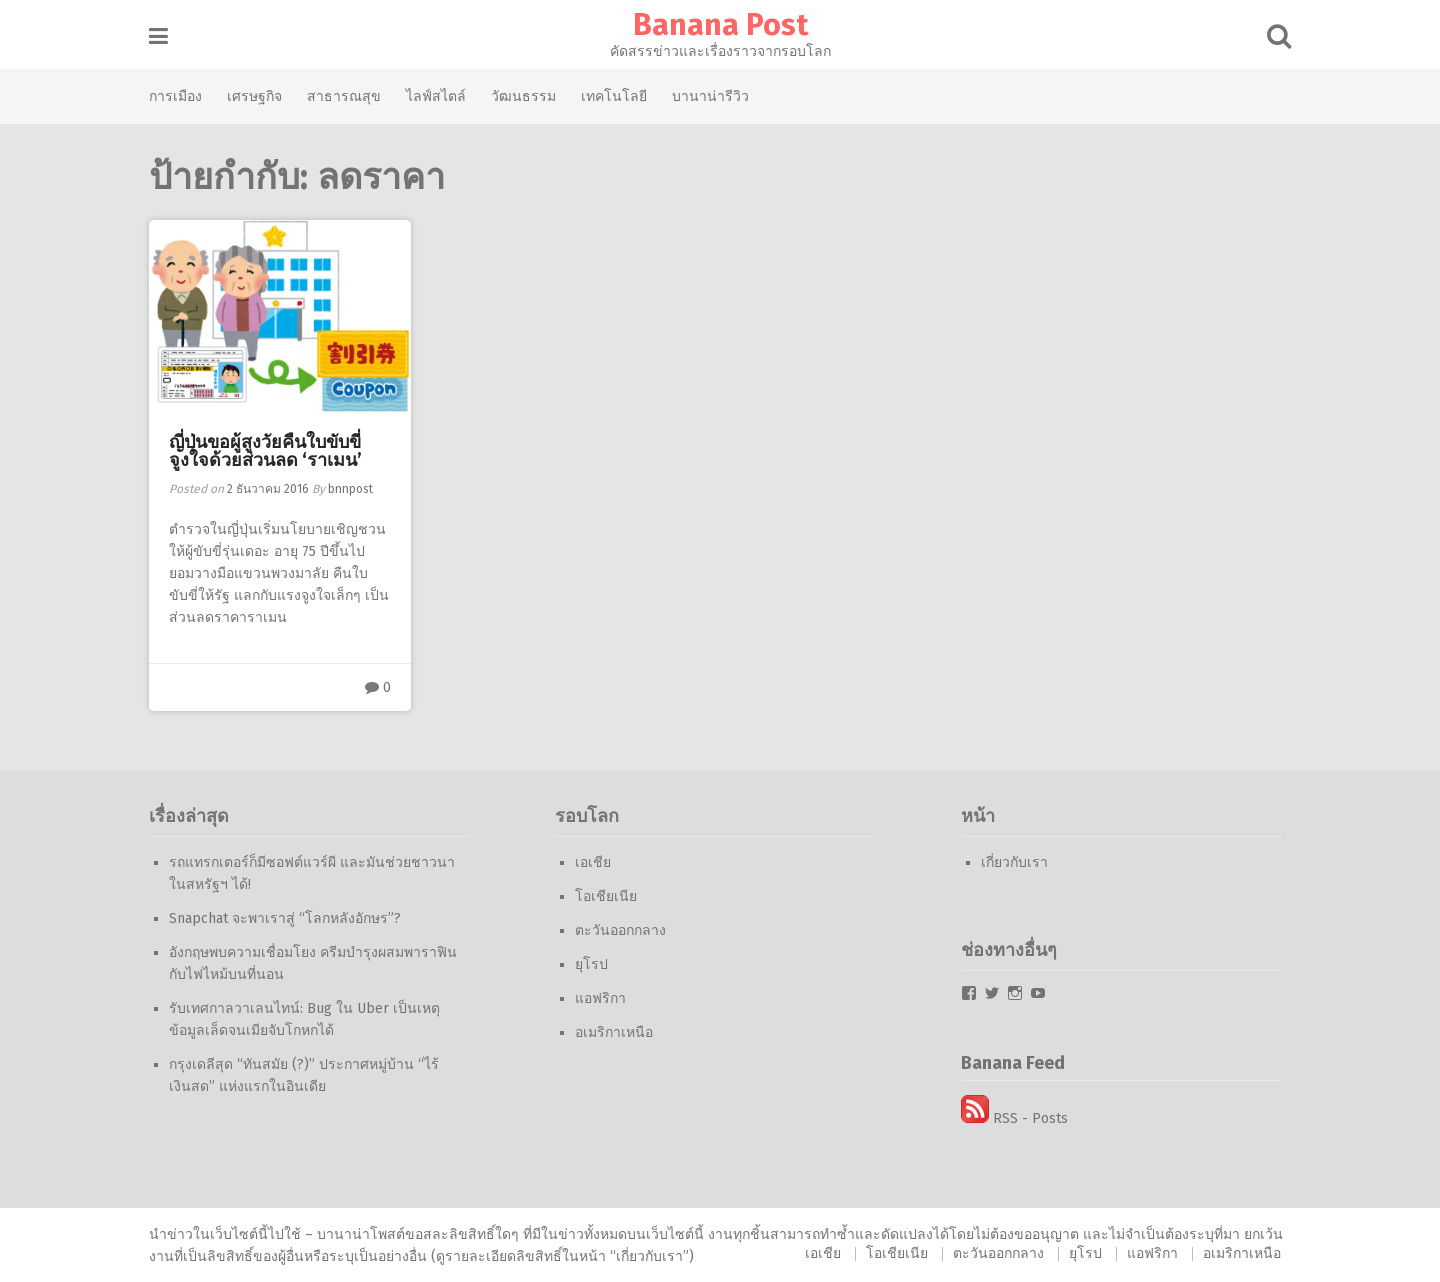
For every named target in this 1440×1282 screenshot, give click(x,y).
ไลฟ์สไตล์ (436, 96)
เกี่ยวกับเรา (1014, 862)
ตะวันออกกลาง (620, 930)
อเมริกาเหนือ (614, 1032)
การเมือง (175, 96)
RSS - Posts (1014, 1118)
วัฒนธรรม (523, 96)
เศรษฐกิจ (254, 96)
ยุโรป (591, 964)
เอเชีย (593, 862)
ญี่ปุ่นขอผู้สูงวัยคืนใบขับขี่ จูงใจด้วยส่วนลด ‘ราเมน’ (265, 451)
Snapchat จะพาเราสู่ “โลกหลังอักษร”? (285, 918)
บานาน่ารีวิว (710, 96)
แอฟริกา (600, 998)
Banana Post (720, 25)
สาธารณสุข (344, 96)
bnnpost (350, 489)
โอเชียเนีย (606, 896)
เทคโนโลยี (614, 96)
